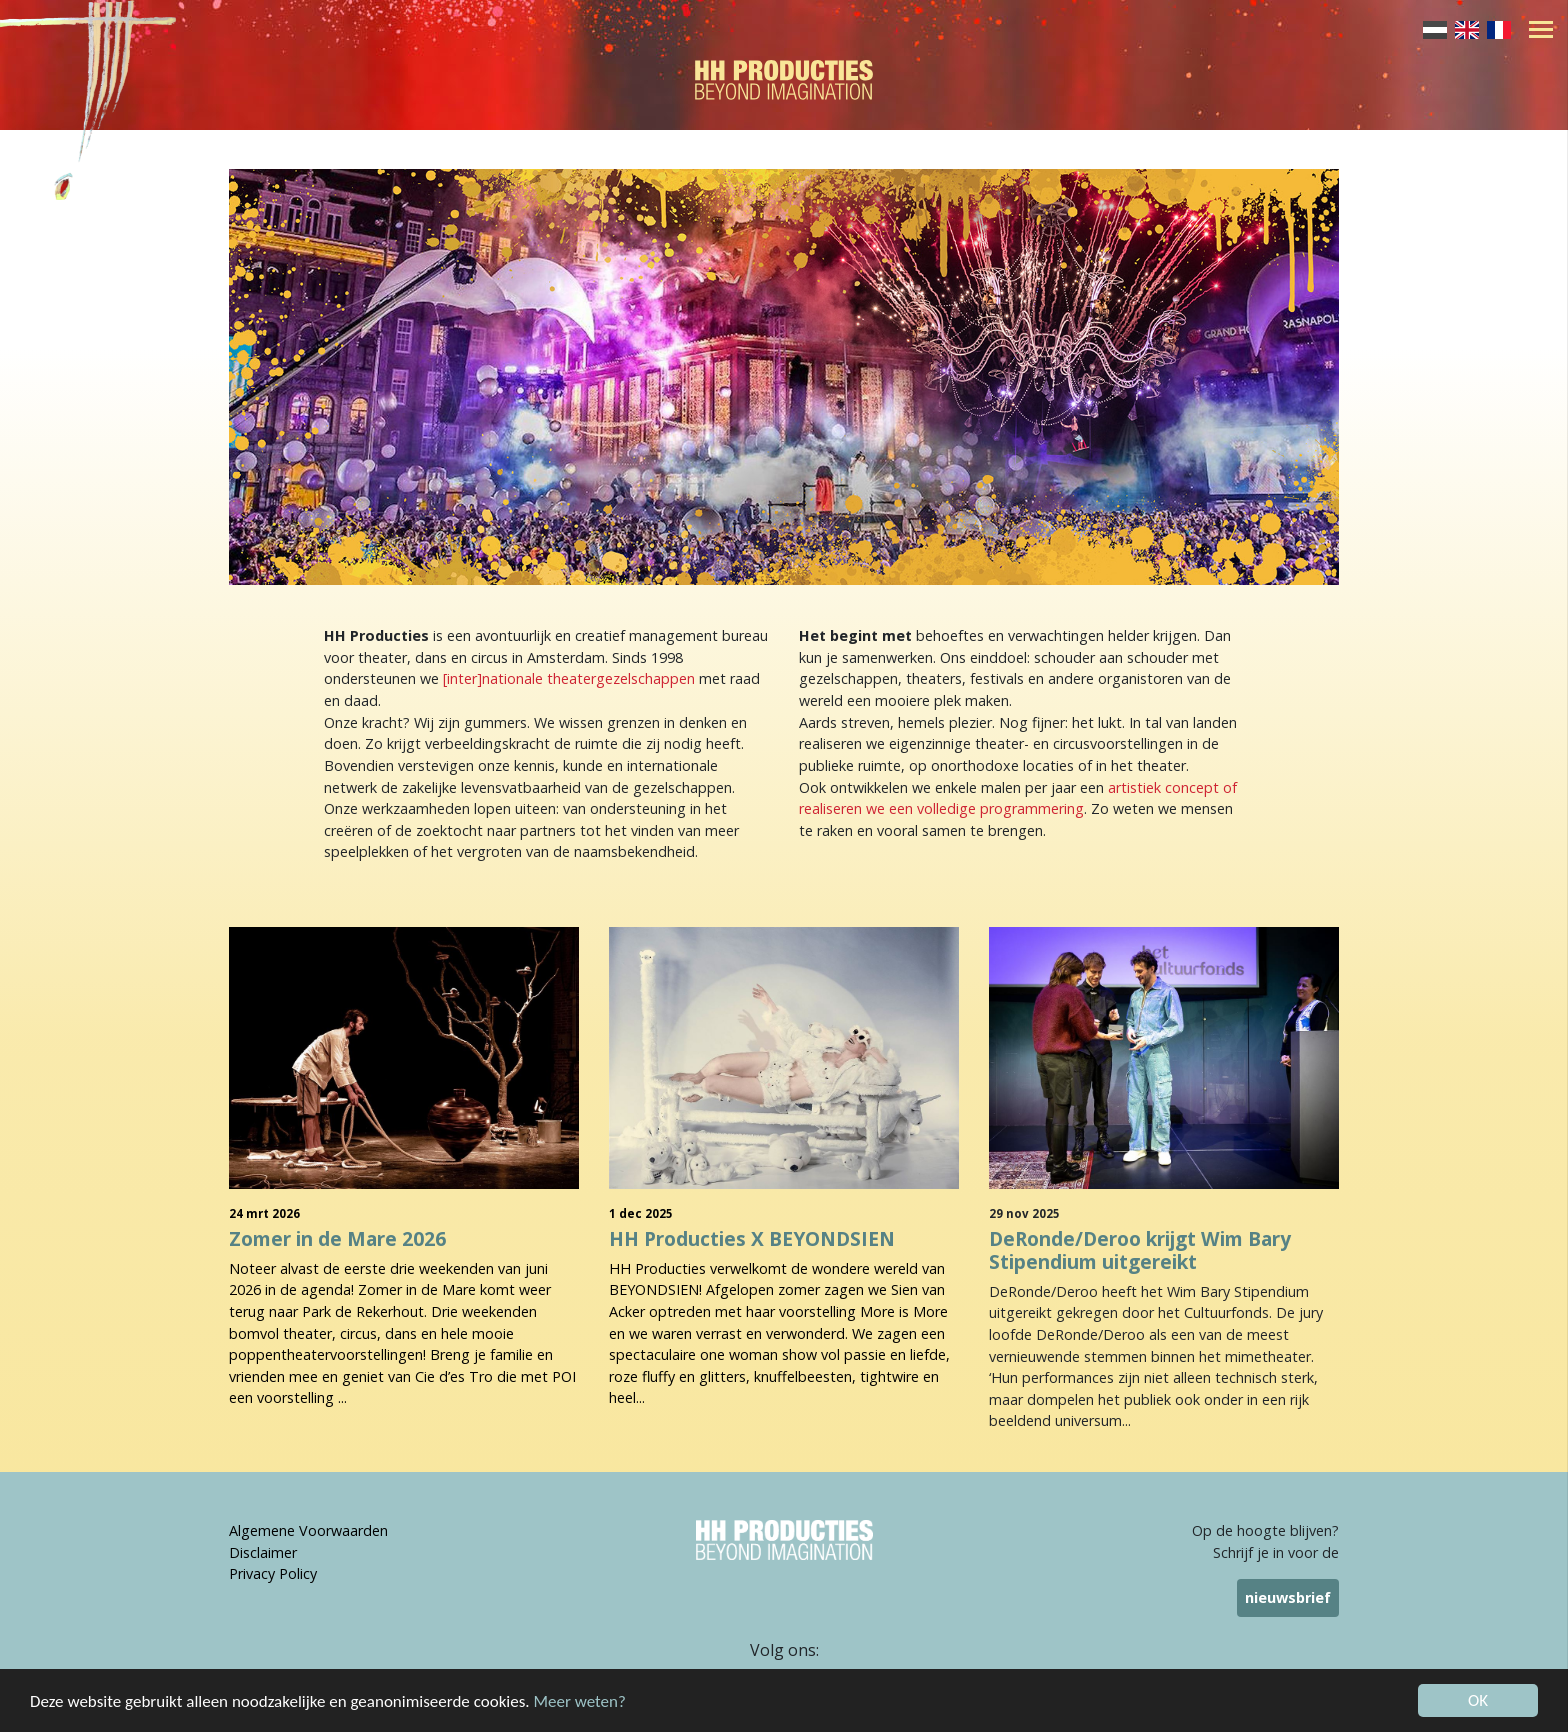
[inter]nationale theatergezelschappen (569, 678)
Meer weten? (580, 1708)
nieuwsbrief (1288, 1597)
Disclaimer (263, 1552)
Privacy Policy (273, 1573)
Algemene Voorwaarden (308, 1530)
